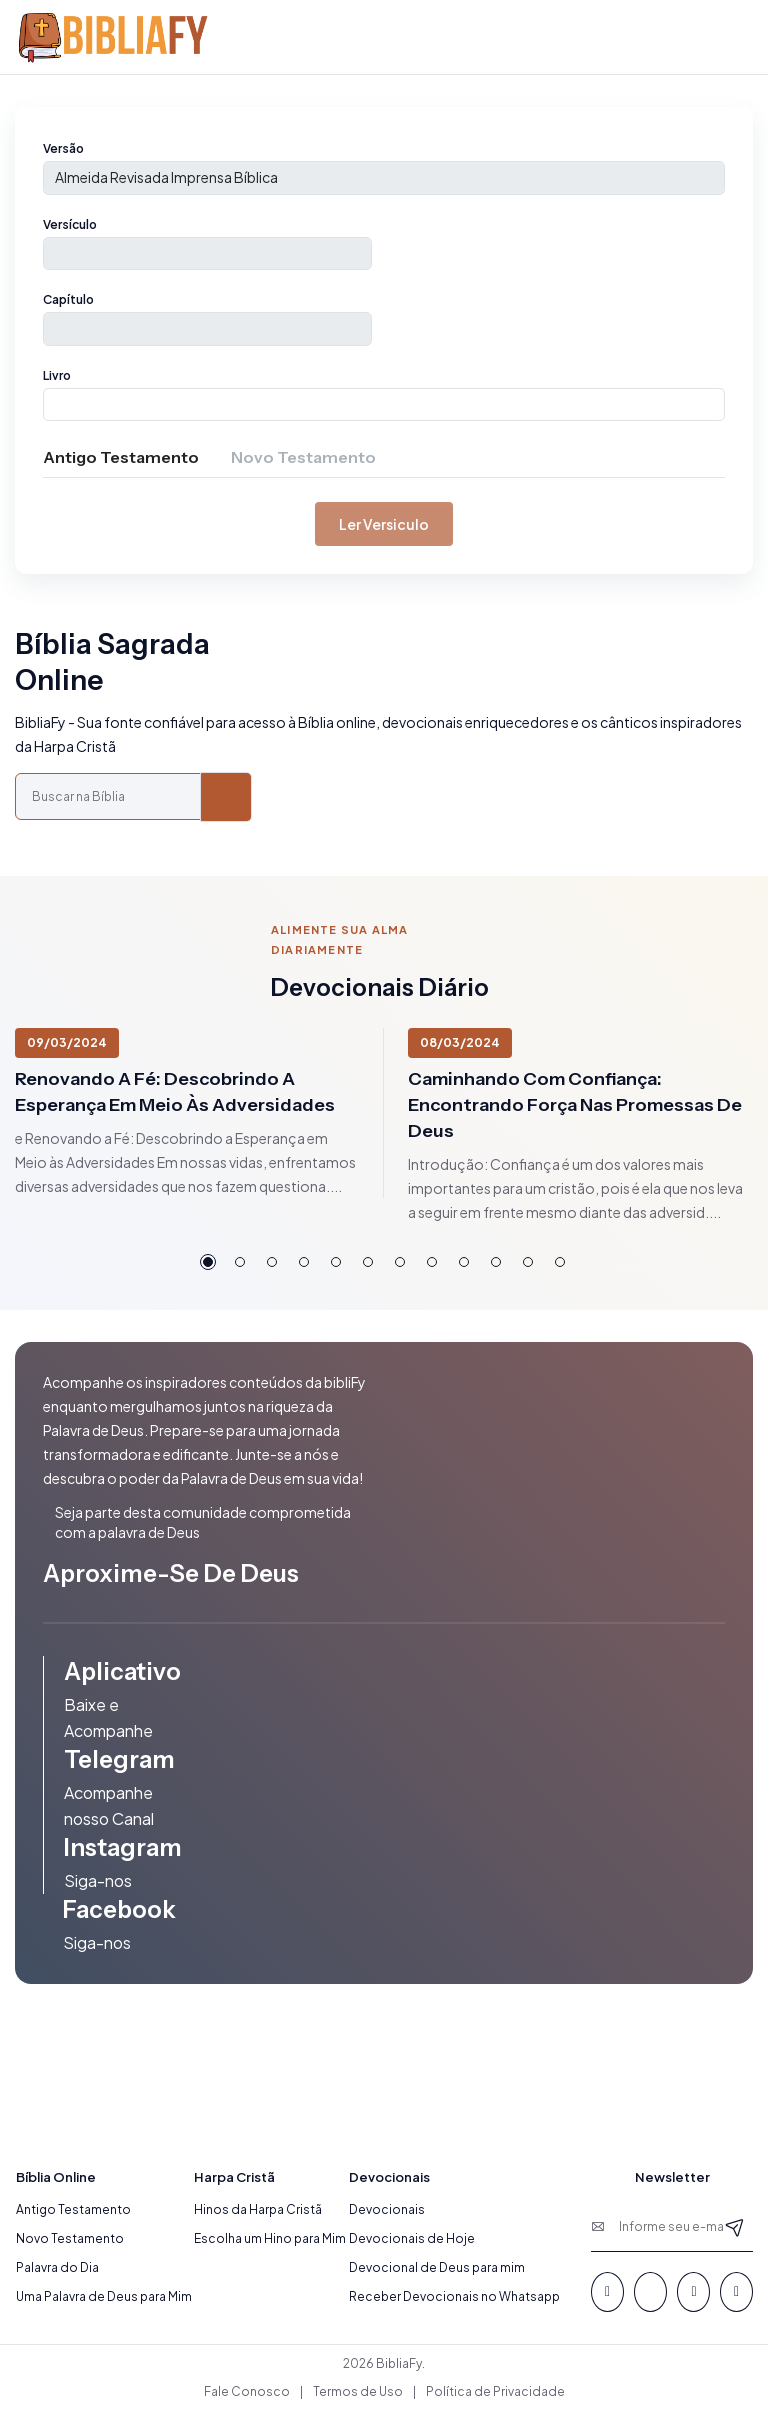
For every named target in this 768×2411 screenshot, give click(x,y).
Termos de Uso (358, 2391)
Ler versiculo (384, 524)
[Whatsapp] (650, 2292)
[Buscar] (226, 797)
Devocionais (387, 2209)
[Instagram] (736, 2292)
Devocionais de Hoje (412, 2238)
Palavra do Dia (57, 2267)
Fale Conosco (247, 2391)
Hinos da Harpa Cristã (258, 2209)
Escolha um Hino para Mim (270, 2238)
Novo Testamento (70, 2238)
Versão (63, 148)
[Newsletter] (735, 2227)
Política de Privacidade (495, 2391)
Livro (57, 375)
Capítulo (68, 299)
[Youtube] (693, 2292)
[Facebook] (607, 2292)
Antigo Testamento (73, 2209)
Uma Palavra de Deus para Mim (104, 2296)
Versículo (70, 224)
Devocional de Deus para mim (437, 2267)
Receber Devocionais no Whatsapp (454, 2296)
